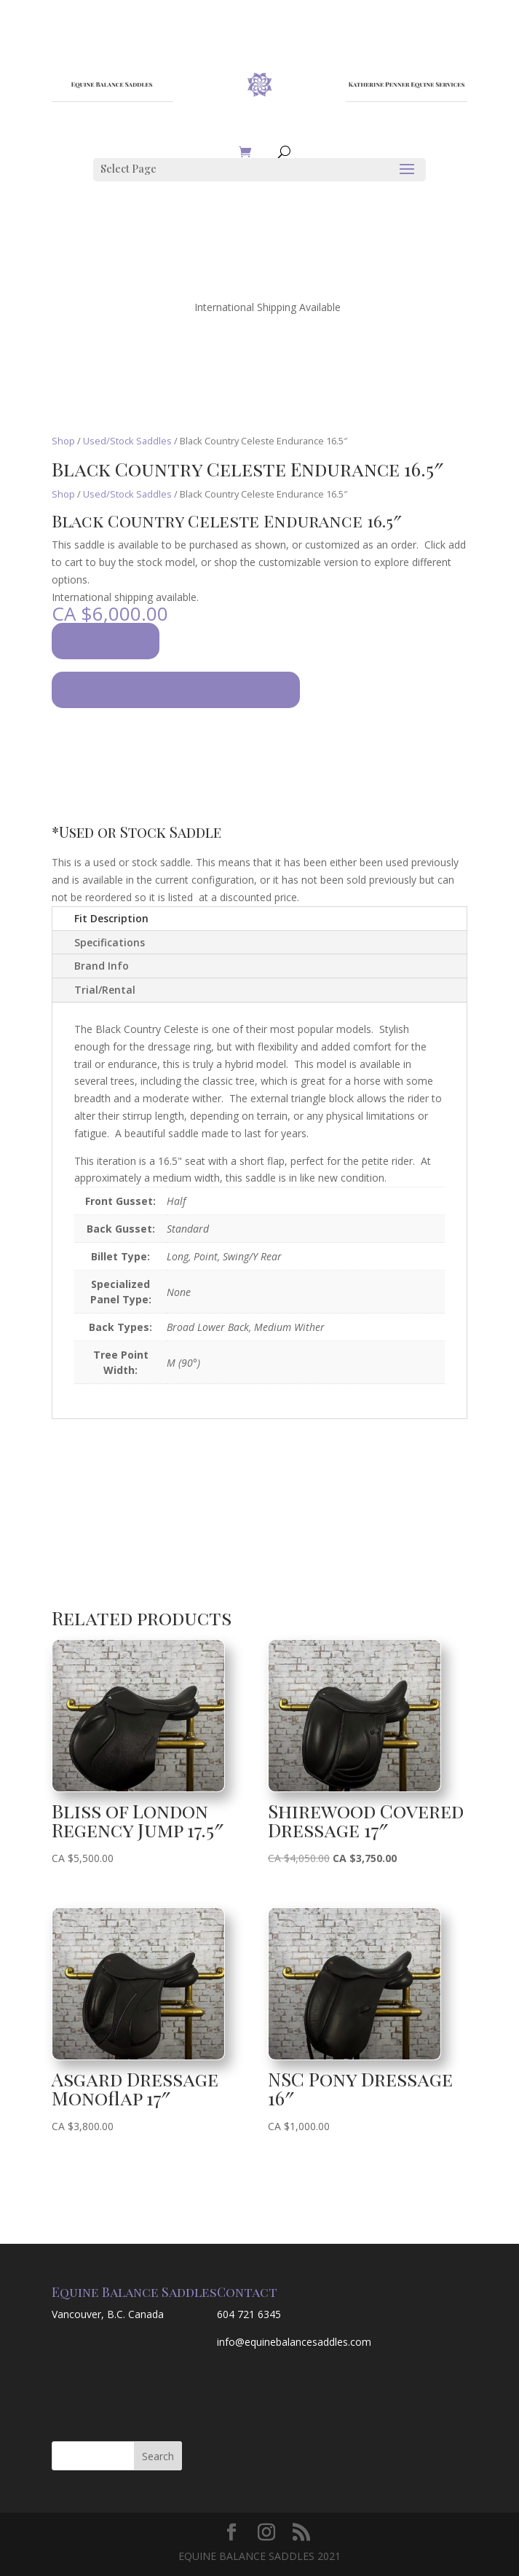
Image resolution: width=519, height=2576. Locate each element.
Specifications (109, 942)
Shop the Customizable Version (176, 689)
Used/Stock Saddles (127, 440)
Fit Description (111, 918)
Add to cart (105, 641)
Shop (63, 440)
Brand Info (101, 966)
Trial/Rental (104, 990)
